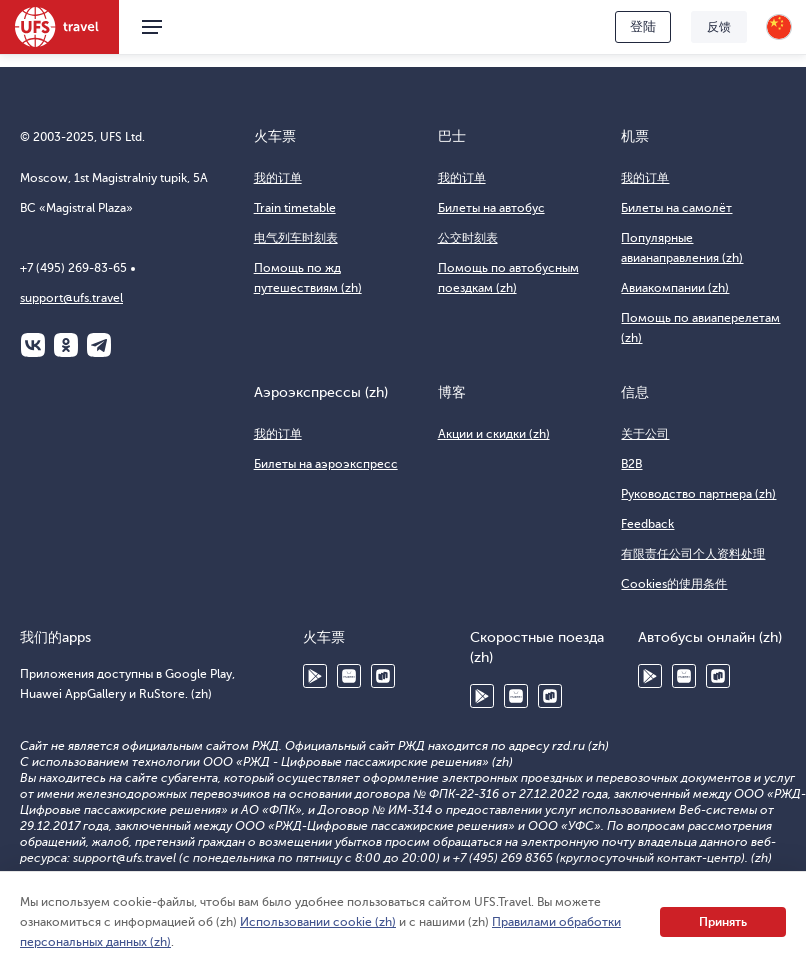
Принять (723, 922)
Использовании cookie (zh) (318, 922)
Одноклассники (66, 345)
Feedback (647, 524)
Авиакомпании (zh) (675, 288)
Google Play (315, 676)
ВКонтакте (33, 345)
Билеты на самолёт (676, 208)
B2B (631, 464)
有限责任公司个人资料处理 (693, 554)
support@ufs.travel (71, 298)
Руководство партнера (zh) (698, 494)
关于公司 (645, 434)
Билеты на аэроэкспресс (326, 464)
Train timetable (295, 208)
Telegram (99, 345)
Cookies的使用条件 (674, 584)
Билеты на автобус (491, 208)
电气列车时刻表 (296, 238)
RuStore (383, 676)
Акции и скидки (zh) (494, 434)
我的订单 (278, 178)
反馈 (719, 27)
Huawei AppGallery (349, 676)
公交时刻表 (468, 238)
